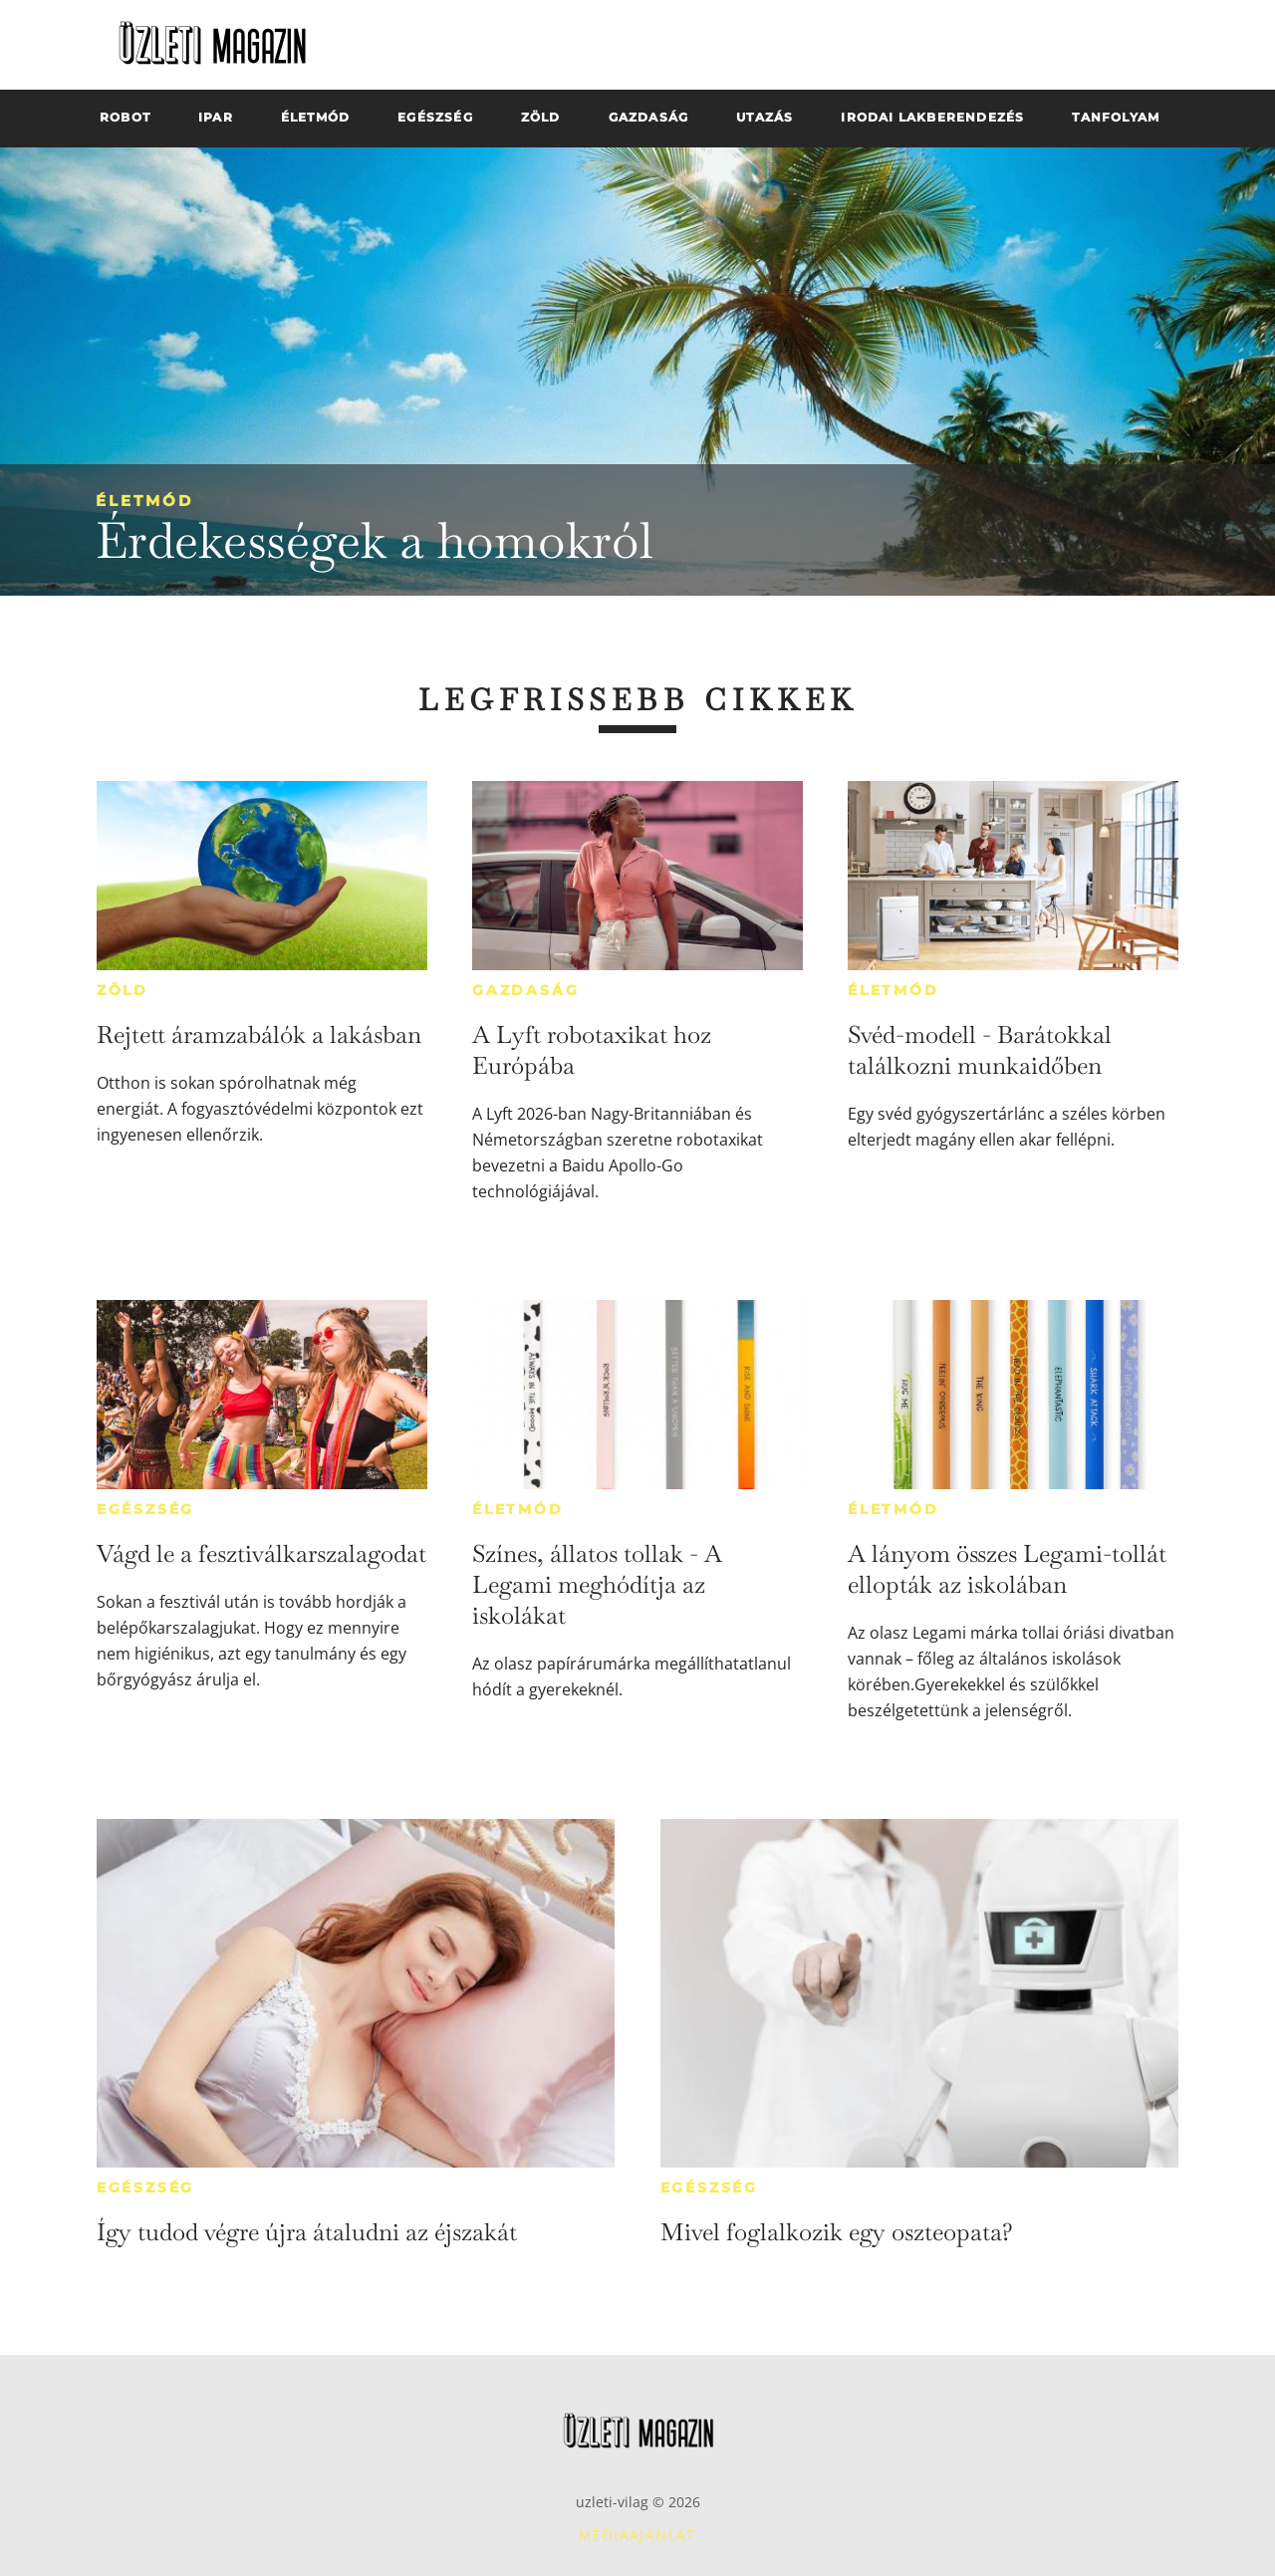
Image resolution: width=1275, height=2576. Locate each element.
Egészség (145, 1509)
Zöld (122, 990)
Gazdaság (525, 990)
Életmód (144, 500)
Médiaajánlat (637, 2534)
